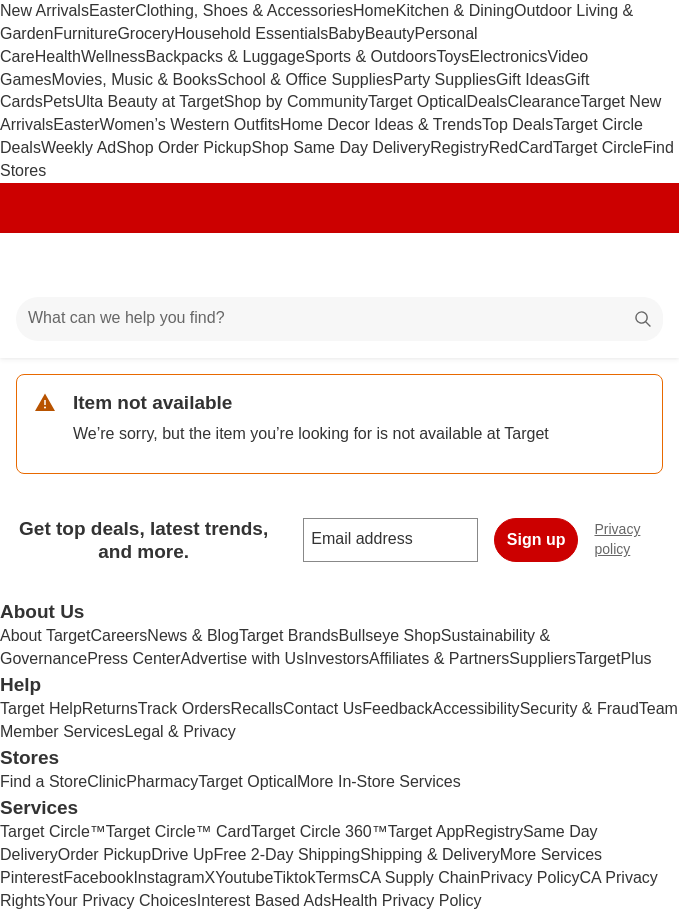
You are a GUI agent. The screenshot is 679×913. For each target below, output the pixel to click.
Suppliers (542, 658)
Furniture (85, 33)
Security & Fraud (579, 708)
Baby (346, 33)
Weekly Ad (78, 147)
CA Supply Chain (419, 877)
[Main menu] (42, 265)
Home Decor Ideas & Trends (381, 124)
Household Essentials (251, 33)
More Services (551, 854)
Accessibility (475, 708)
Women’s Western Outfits (190, 124)
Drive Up (182, 854)
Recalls (257, 708)
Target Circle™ (53, 831)
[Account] (585, 265)
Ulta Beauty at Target (149, 101)
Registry (459, 147)
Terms (337, 877)
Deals (487, 101)
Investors (336, 658)
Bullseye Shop (390, 635)
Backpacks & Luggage (225, 56)
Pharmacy (162, 781)
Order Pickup (104, 854)
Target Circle (598, 147)
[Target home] (340, 265)
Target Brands (289, 635)
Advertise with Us (243, 658)
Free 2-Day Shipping (286, 854)
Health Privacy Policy (406, 900)
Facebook (98, 877)
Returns (110, 708)
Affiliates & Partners (439, 658)
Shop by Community (296, 101)
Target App (426, 831)
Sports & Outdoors (371, 56)
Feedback (397, 708)
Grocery (145, 33)
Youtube (244, 877)
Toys (452, 56)
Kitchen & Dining (455, 10)
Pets (59, 101)
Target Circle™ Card (178, 831)
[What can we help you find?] (339, 319)
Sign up (536, 539)
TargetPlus (614, 658)
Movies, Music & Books (134, 79)
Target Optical (417, 101)
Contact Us (322, 708)
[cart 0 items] (637, 265)
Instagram (168, 877)
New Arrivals (44, 10)
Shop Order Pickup (183, 147)
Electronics (508, 56)
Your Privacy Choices (120, 900)
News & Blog (193, 635)
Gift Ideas (530, 79)
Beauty (390, 33)
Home (374, 10)
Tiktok (294, 877)
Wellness (113, 56)
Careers (118, 635)
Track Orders (184, 708)
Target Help (41, 708)
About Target (45, 635)
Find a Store (43, 781)
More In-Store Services (379, 781)
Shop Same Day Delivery (340, 147)
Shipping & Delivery (430, 854)
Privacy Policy (530, 877)
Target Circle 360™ (319, 831)
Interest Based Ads (264, 900)
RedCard (521, 147)
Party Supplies (444, 79)
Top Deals (517, 124)
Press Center (133, 658)
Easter (112, 10)
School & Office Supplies (305, 79)
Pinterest (31, 877)
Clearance (544, 101)
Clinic (106, 781)
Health (58, 56)
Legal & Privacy (179, 731)
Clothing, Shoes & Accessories (244, 10)
